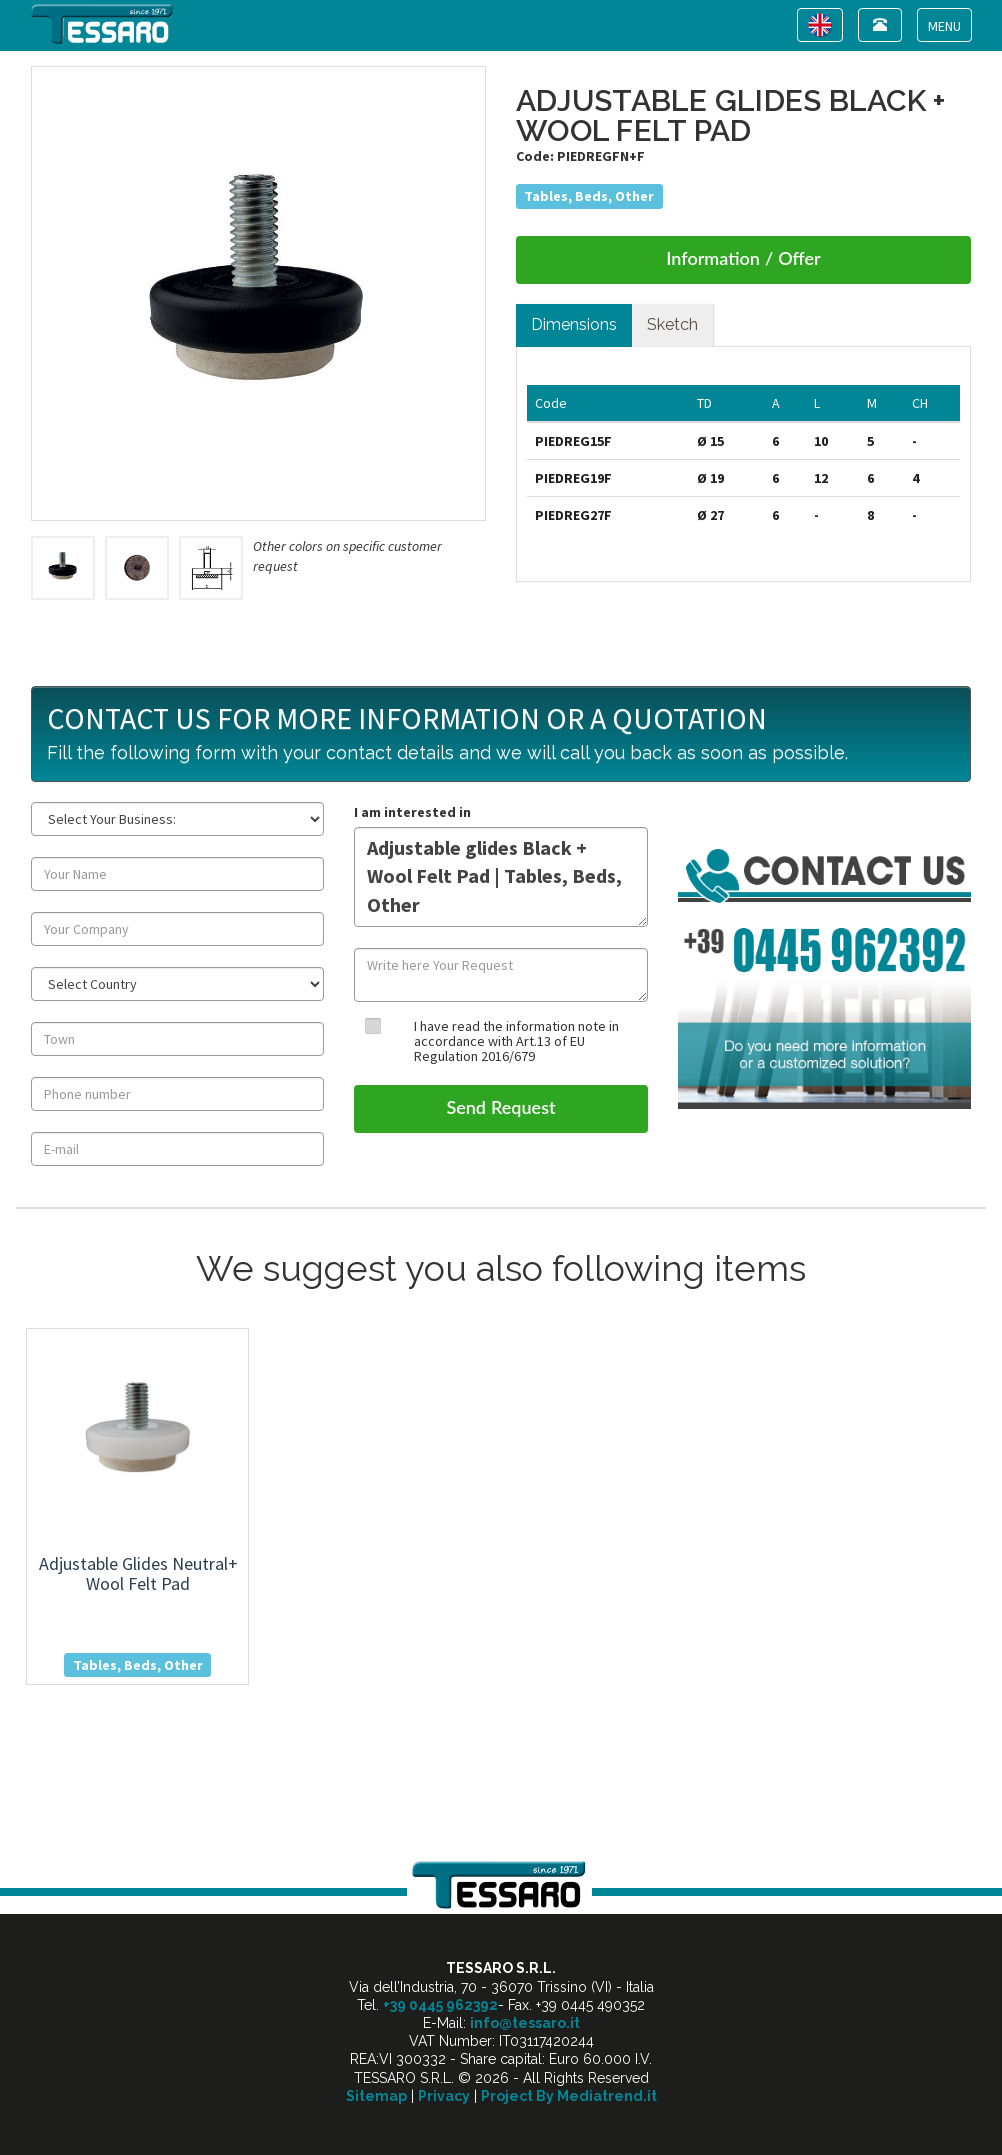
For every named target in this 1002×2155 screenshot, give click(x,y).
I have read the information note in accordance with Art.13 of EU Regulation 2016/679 (516, 1041)
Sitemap (376, 2096)
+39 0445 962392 (440, 2005)
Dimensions (574, 324)
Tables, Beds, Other (589, 196)
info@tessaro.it (525, 2023)
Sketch (672, 324)
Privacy (444, 2096)
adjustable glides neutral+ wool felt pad (138, 1573)
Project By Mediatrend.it (569, 2096)
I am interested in (412, 812)
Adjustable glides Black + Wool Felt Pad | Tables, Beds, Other (500, 877)
